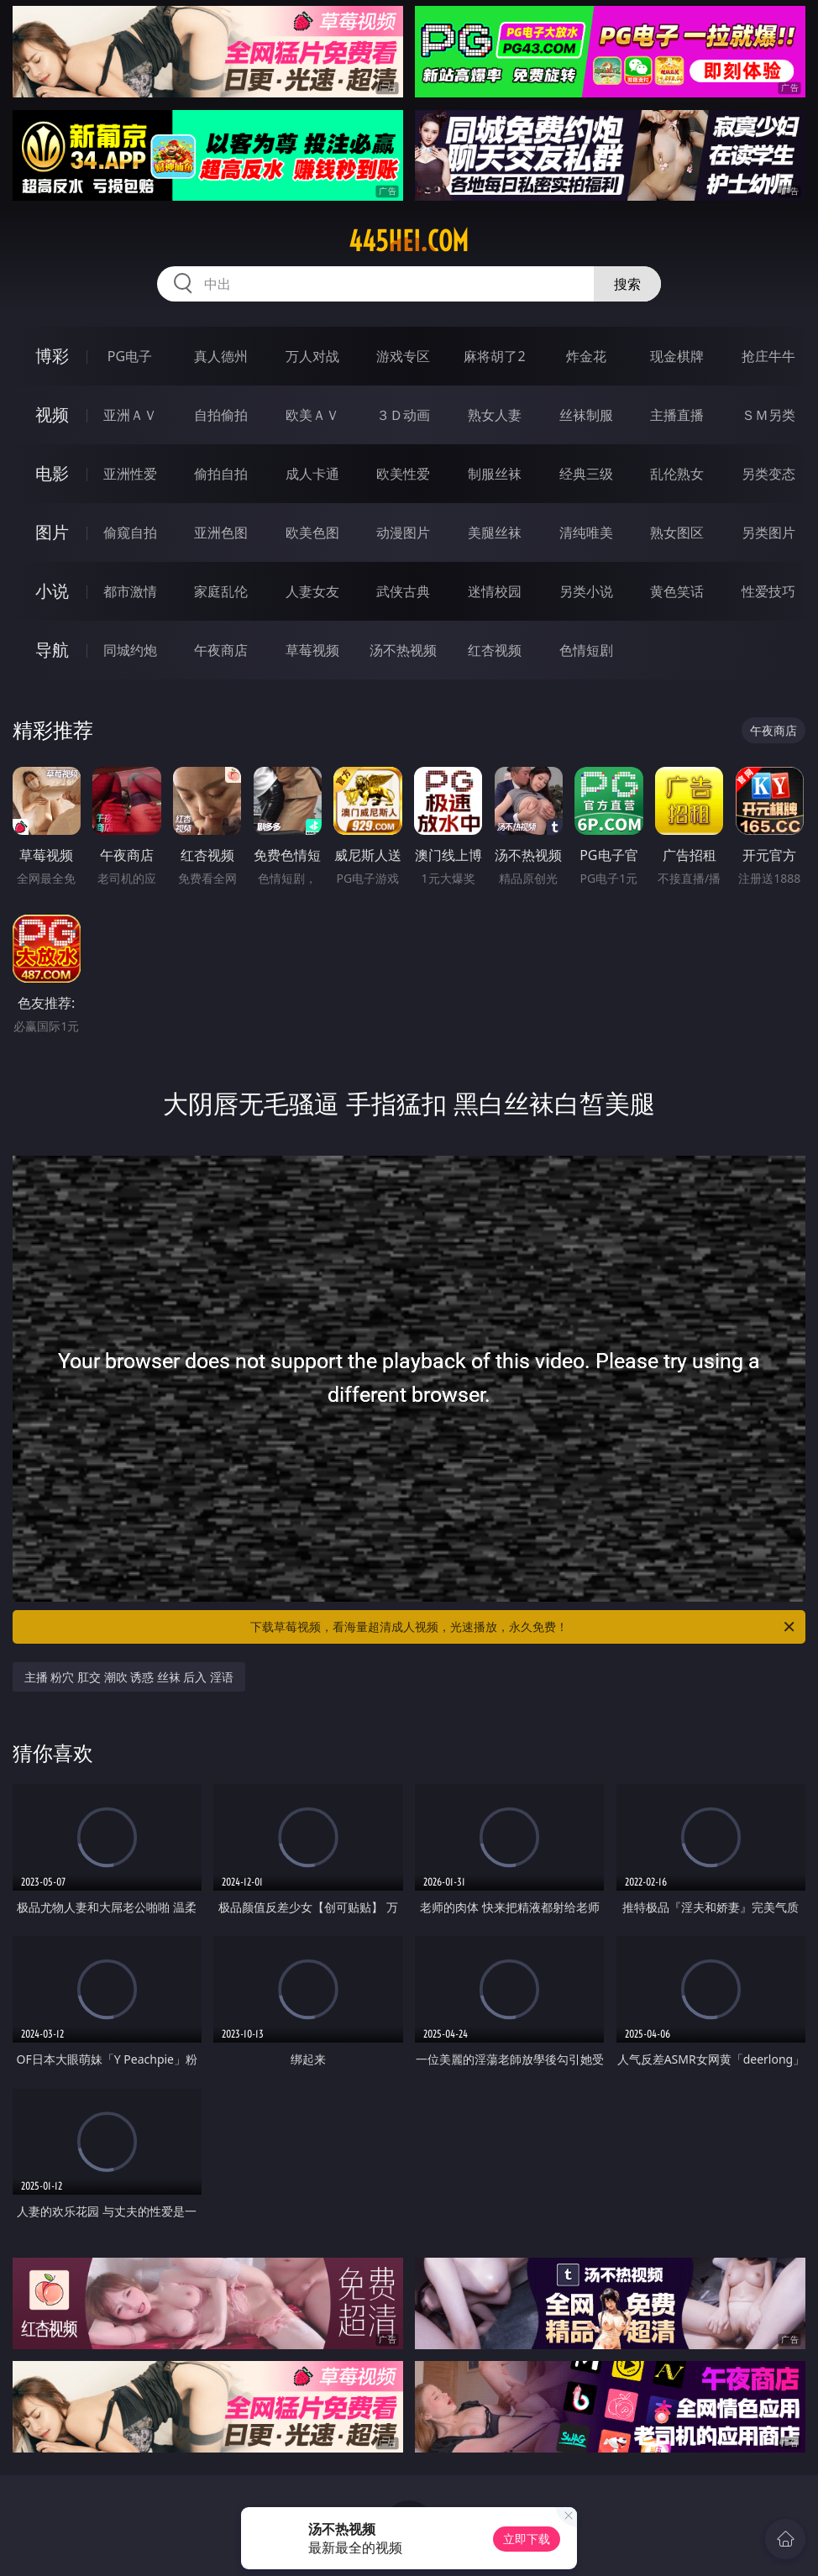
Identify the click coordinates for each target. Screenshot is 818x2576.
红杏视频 (495, 650)
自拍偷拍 (221, 415)
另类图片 (768, 532)
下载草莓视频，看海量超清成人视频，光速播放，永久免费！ (523, 1627)
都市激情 (130, 591)
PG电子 (129, 356)
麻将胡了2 (494, 356)
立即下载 (526, 2539)
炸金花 (586, 356)
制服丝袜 (495, 473)
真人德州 (221, 356)
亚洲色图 (221, 532)
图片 (52, 532)
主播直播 (677, 415)
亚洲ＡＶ (130, 415)
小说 (52, 591)
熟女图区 (677, 532)
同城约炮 (130, 650)
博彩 (52, 355)
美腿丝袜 (495, 532)
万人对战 (312, 356)
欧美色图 (312, 532)
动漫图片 (403, 532)
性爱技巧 (768, 591)
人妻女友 (312, 591)
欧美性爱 (403, 473)
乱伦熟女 (677, 473)
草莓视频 (312, 650)
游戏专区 (403, 356)
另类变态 (768, 473)
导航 (52, 649)
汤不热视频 (403, 650)
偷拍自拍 (221, 473)
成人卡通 (312, 473)
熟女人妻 (495, 415)
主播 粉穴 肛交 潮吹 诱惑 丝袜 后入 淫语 (128, 1677)
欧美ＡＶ (312, 415)
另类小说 (586, 591)
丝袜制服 (586, 415)
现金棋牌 (677, 356)
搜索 (627, 284)
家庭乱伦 (221, 591)
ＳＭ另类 (768, 415)
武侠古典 (403, 591)
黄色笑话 (677, 591)
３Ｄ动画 (403, 415)
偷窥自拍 (130, 532)
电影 (52, 473)
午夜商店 (221, 650)
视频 (52, 414)
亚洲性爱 (130, 473)
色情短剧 (586, 650)
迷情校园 (495, 591)
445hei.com (409, 241)
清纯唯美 (586, 532)
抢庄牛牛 (768, 356)
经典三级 (586, 473)
